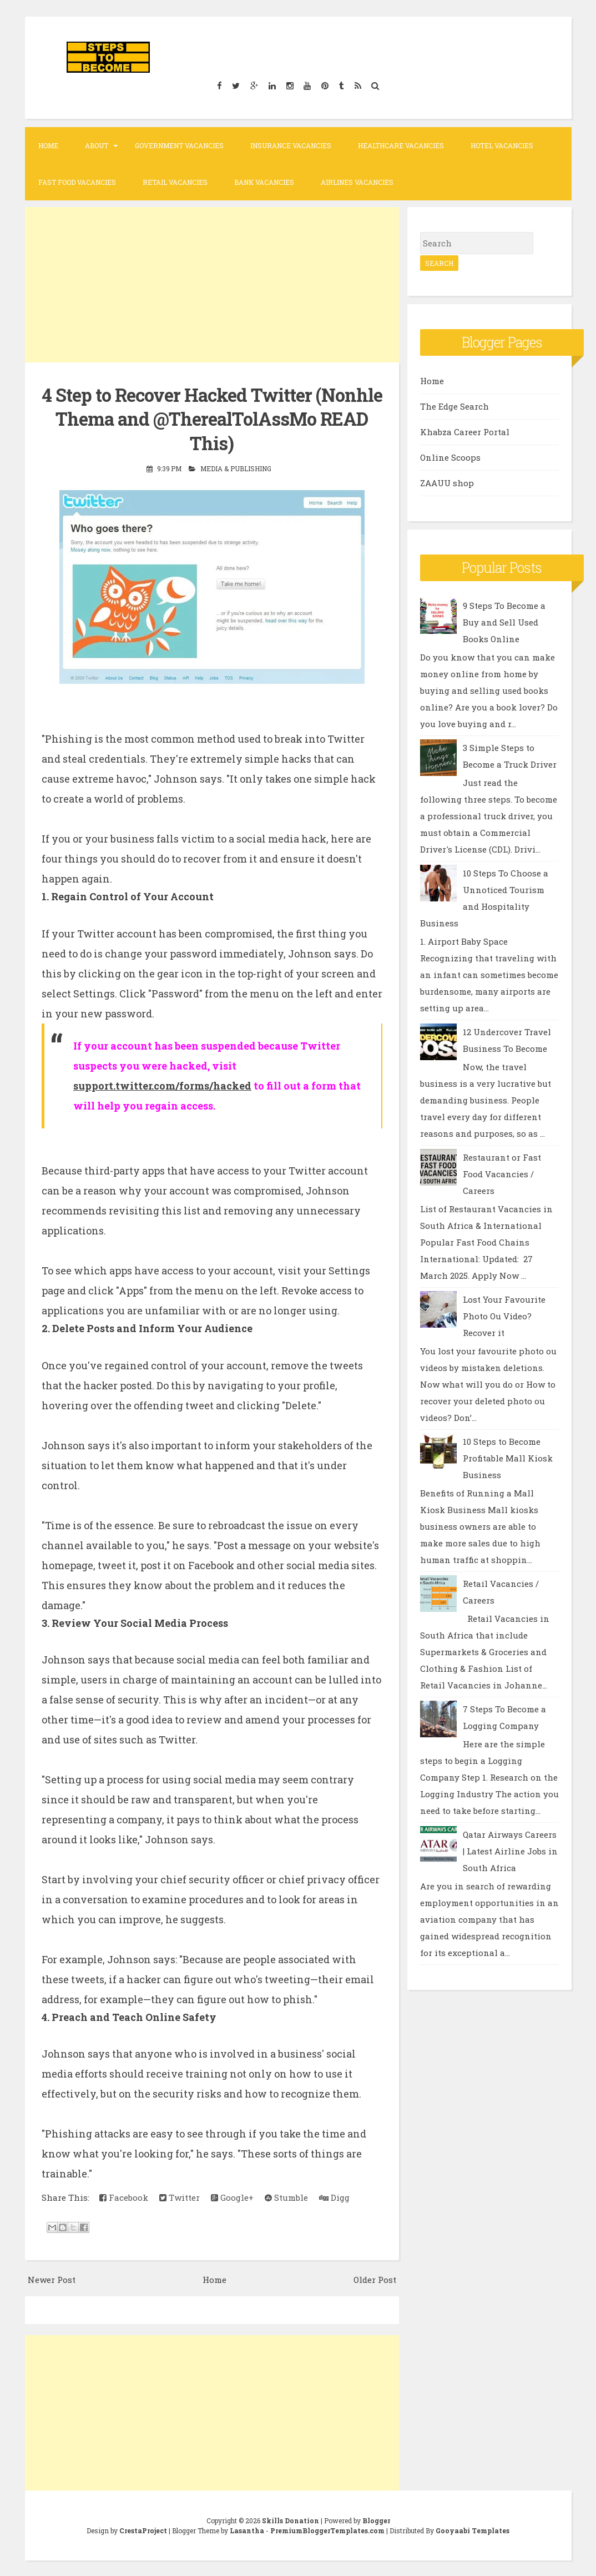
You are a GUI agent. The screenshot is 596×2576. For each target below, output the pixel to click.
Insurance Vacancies (290, 145)
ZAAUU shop (447, 482)
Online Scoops (450, 457)
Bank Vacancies (264, 182)
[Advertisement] (212, 284)
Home (48, 145)
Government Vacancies (179, 145)
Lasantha (247, 2529)
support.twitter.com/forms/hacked (162, 1085)
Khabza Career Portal (464, 431)
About (96, 145)
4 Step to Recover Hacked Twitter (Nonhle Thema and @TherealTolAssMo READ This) (212, 418)
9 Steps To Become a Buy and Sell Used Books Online (504, 622)
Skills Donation (290, 2519)
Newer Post (51, 2278)
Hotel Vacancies (502, 145)
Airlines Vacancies (357, 182)
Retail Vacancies (175, 182)
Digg (334, 2196)
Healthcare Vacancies (401, 145)
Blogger (376, 2519)
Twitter (179, 2196)
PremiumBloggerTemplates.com (327, 2529)
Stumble (286, 2196)
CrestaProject (143, 2529)
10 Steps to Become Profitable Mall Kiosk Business (508, 1458)
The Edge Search (454, 406)
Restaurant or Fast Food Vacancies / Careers (502, 1174)
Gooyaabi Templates (472, 2529)
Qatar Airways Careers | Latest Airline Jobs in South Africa (510, 1851)
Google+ (232, 2196)
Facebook (123, 2196)
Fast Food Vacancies (77, 182)
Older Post (374, 2278)
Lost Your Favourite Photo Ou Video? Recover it (504, 1316)
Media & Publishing (235, 467)
